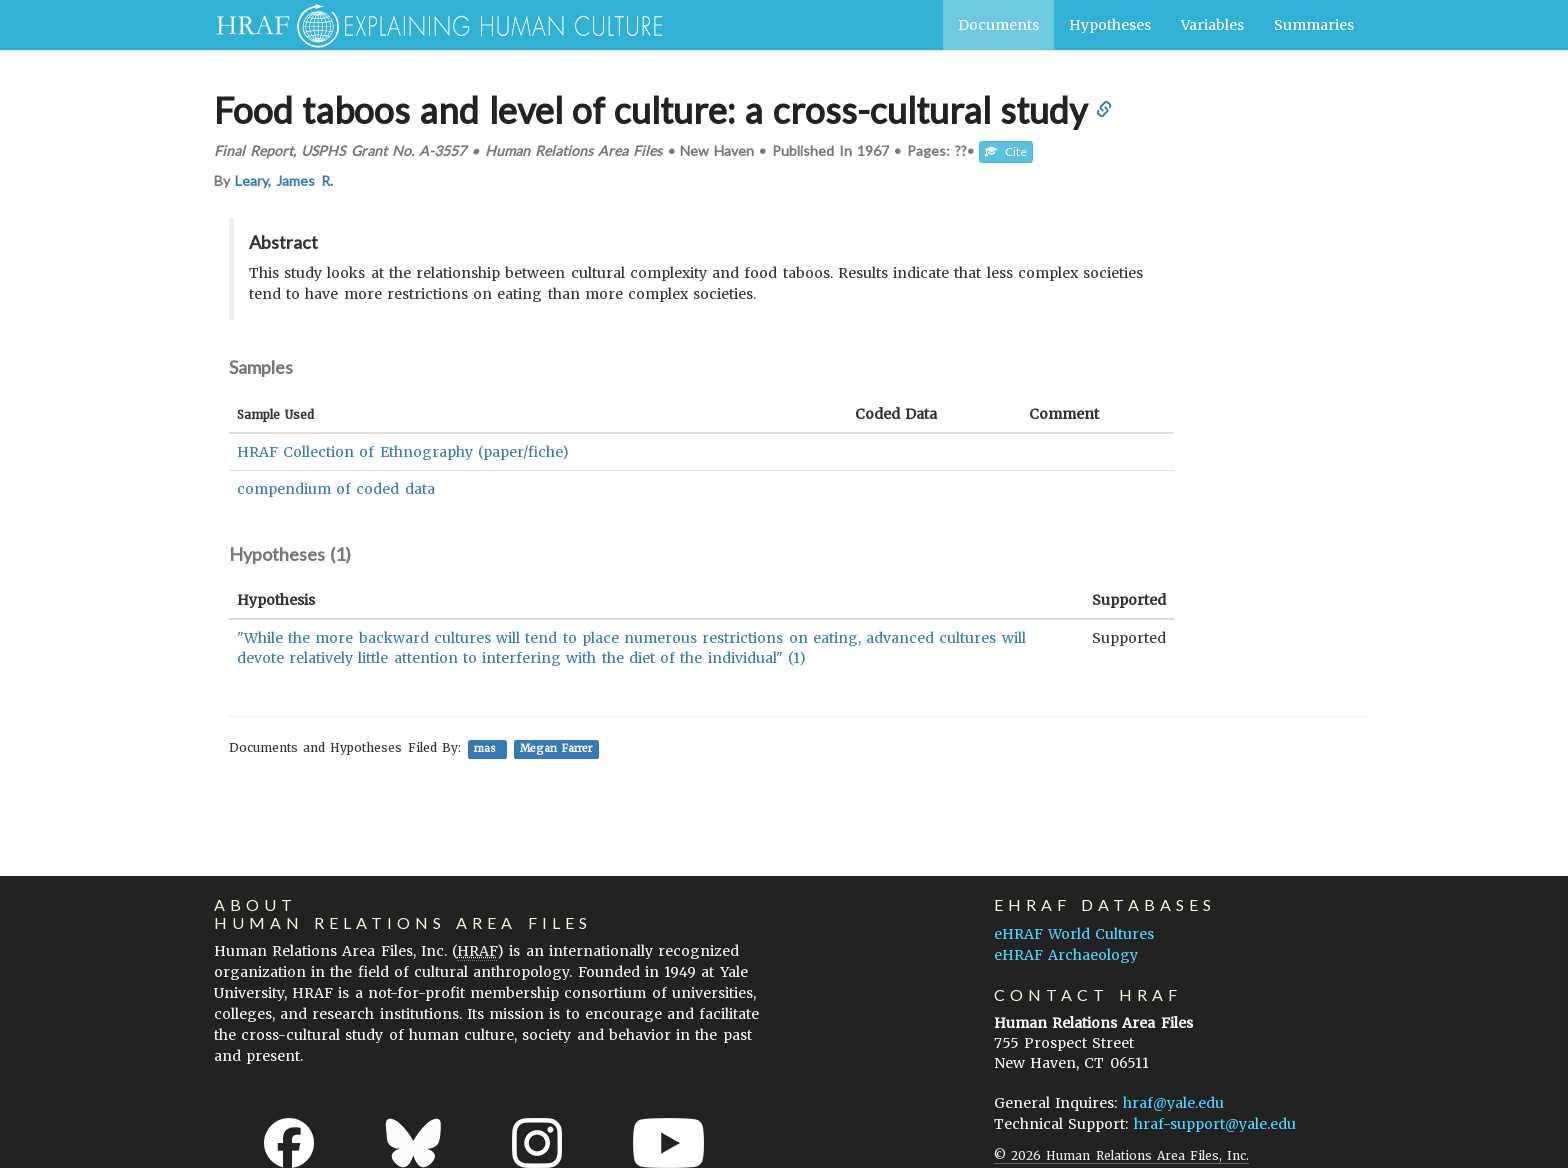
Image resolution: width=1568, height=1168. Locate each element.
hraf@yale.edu (1173, 1103)
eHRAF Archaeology (1066, 955)
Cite (1006, 151)
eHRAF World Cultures (1074, 934)
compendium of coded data (336, 489)
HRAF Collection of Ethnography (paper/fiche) (403, 452)
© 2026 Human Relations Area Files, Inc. (1121, 1155)
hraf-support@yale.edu (1215, 1124)
